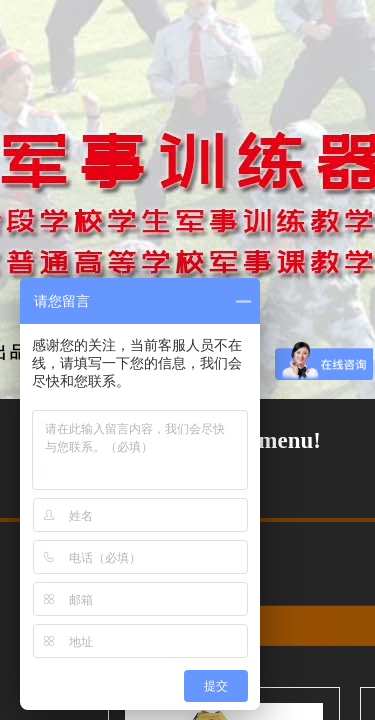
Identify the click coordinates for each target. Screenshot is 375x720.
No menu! (273, 440)
